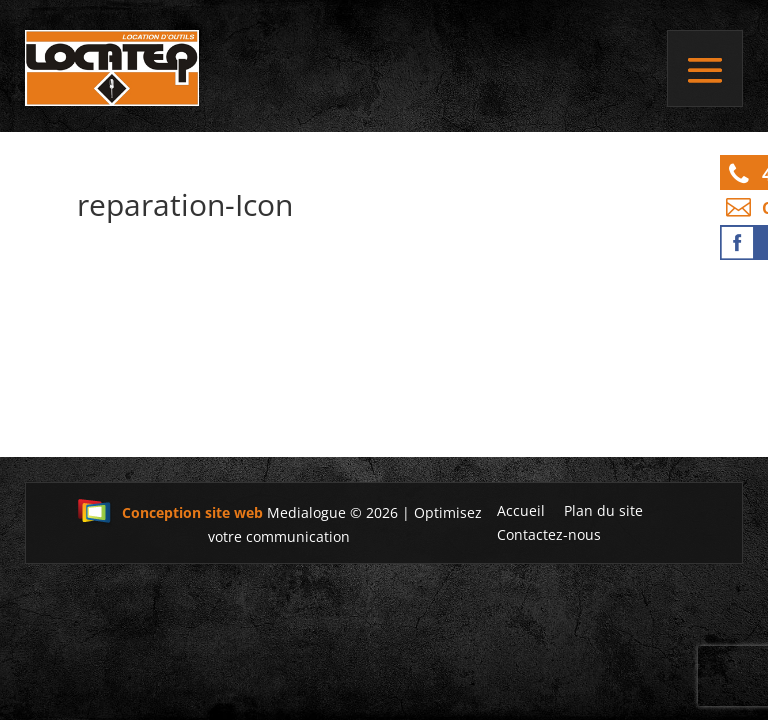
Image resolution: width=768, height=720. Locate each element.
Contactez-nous (549, 534)
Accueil (521, 510)
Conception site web (170, 512)
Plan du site (603, 510)
